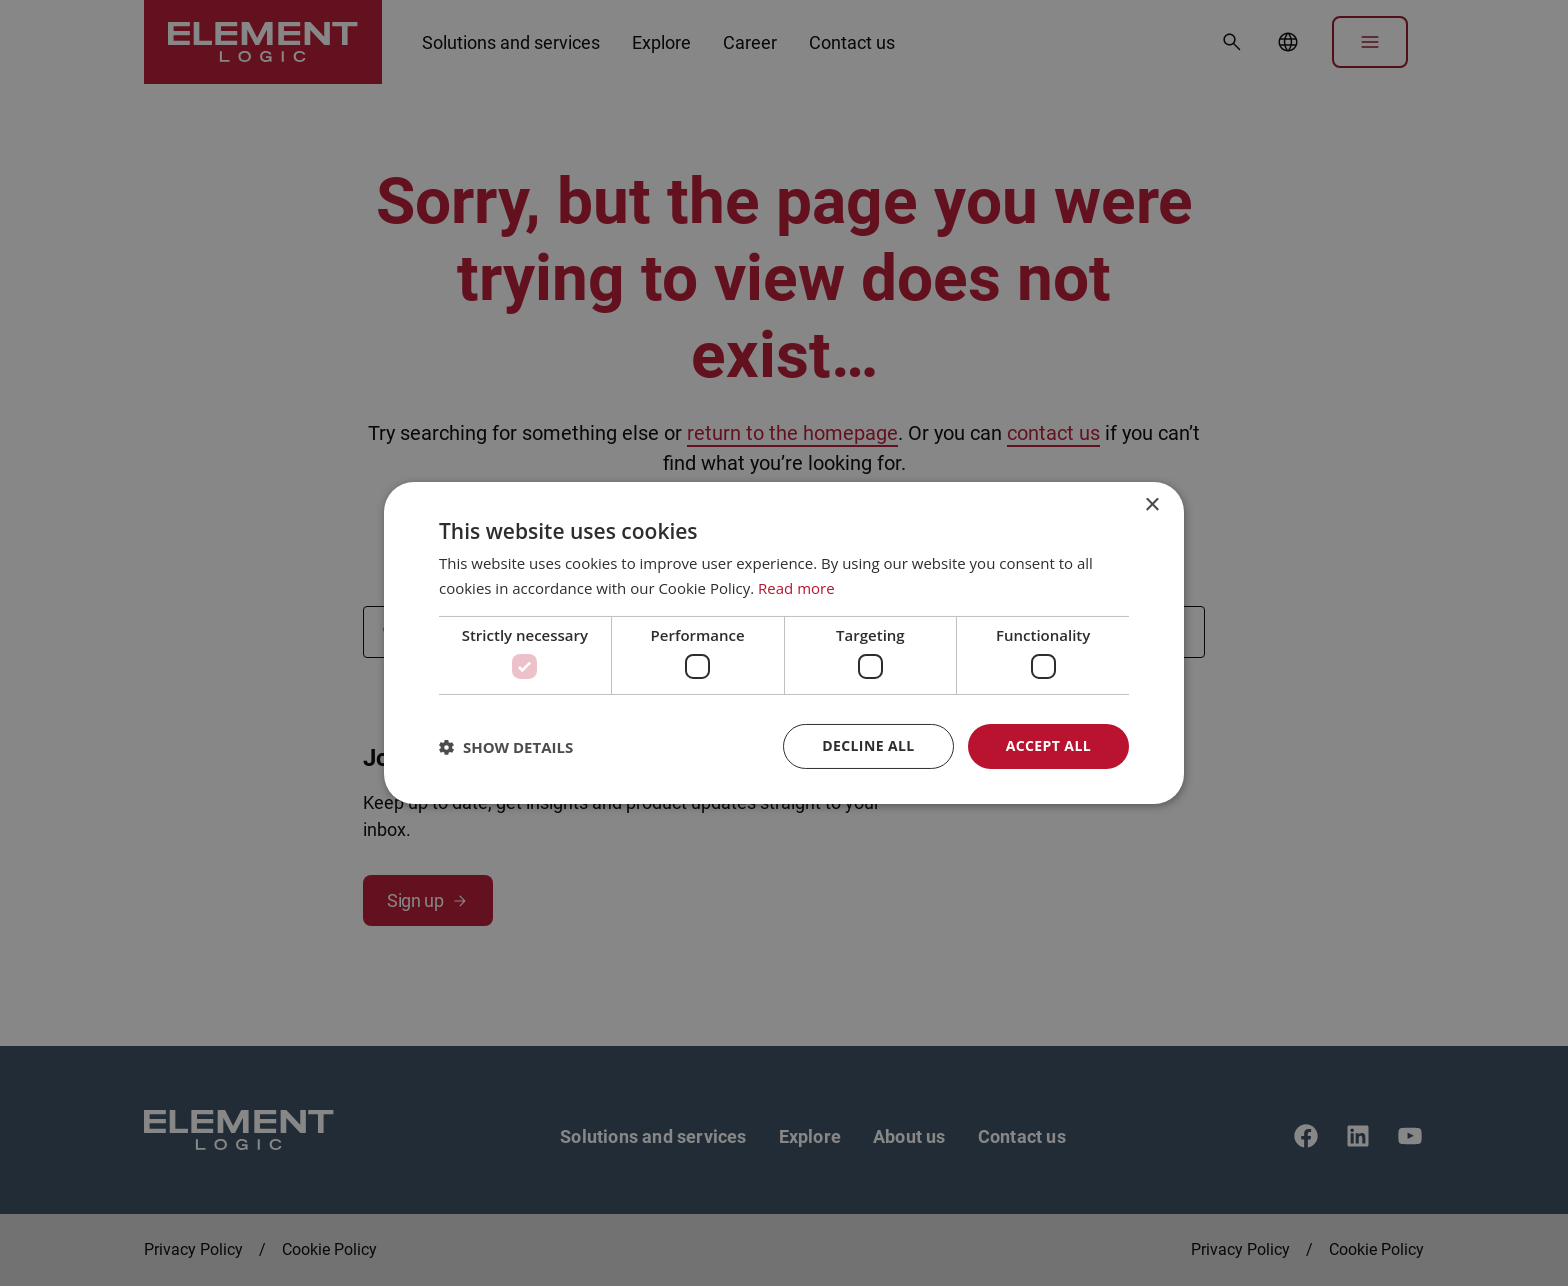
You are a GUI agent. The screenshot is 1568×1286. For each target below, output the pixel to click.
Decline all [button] (868, 745)
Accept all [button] (1048, 745)
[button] (506, 747)
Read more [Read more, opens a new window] (796, 588)
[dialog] (784, 643)
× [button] (1151, 505)
